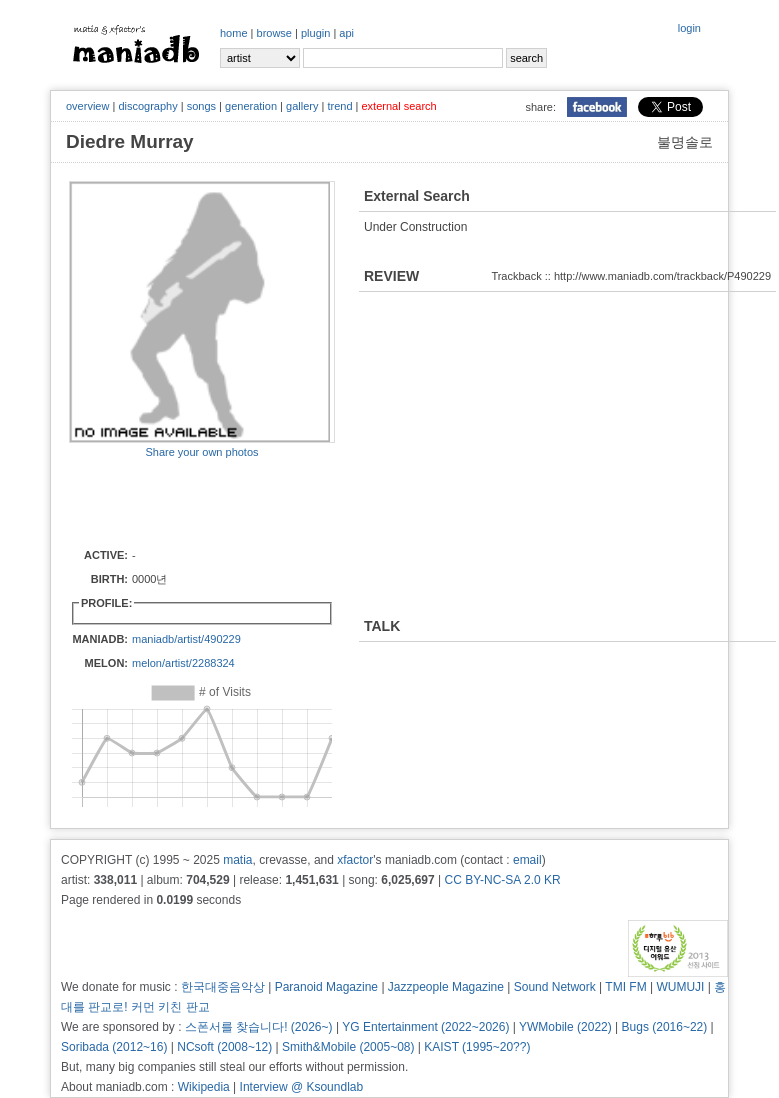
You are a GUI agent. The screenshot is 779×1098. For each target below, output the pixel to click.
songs (201, 106)
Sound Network (555, 987)
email (527, 860)
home (234, 33)
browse (274, 33)
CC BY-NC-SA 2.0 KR (502, 880)
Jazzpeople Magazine (446, 987)
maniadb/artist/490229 (186, 639)
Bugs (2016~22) (665, 1027)
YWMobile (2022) (565, 1027)
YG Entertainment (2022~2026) (425, 1027)
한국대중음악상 (223, 987)
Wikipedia (204, 1087)
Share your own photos (201, 452)
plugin (315, 33)
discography (147, 106)
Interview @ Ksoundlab (302, 1087)
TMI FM (625, 987)
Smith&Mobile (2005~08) (348, 1047)
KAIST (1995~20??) (477, 1047)
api (346, 33)
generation (251, 106)
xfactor (355, 860)
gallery (302, 106)
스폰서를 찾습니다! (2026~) (259, 1027)
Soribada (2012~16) (114, 1047)
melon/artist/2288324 (183, 663)
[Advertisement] (186, 502)
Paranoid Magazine (326, 987)
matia (237, 860)
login (689, 28)
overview (87, 106)
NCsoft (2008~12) (224, 1047)
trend (339, 106)
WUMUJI (680, 987)
